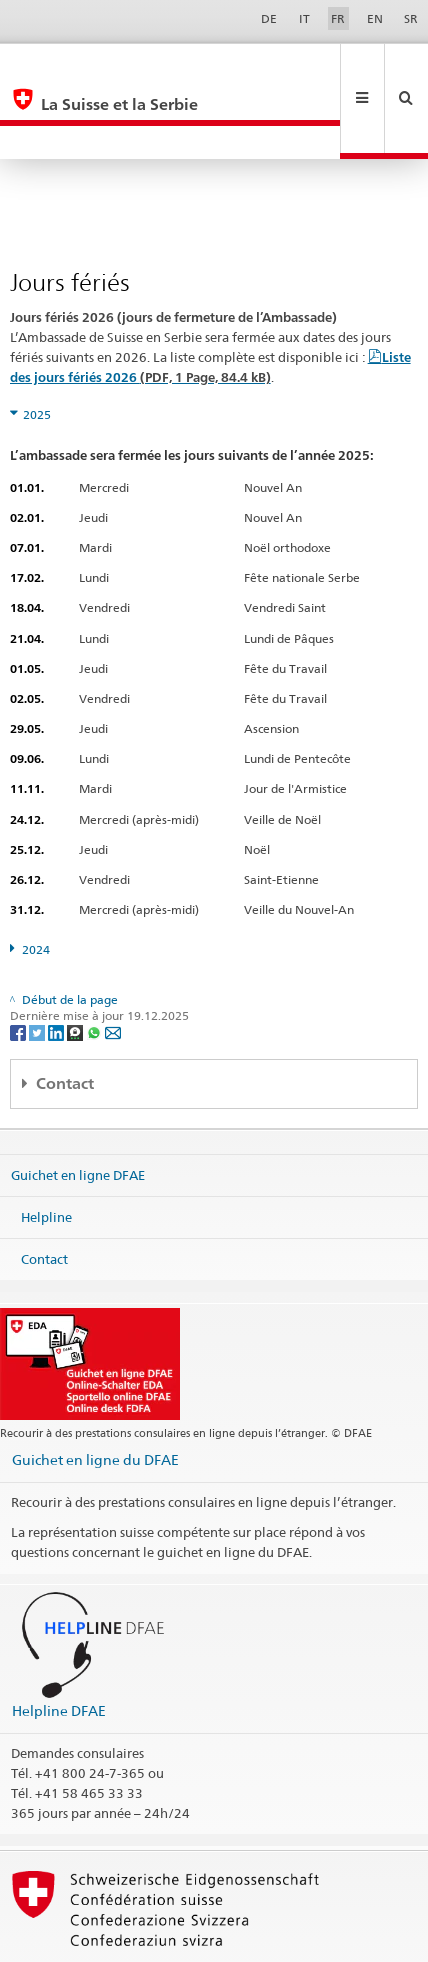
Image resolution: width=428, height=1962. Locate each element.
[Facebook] (19, 964)
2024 (36, 882)
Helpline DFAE (59, 1643)
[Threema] (76, 964)
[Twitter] (38, 964)
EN (375, 18)
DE (269, 18)
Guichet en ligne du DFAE (95, 1392)
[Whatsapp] (95, 964)
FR (338, 18)
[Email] (113, 964)
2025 (37, 347)
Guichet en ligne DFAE (78, 1108)
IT (304, 18)
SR (411, 18)
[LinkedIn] (57, 964)
